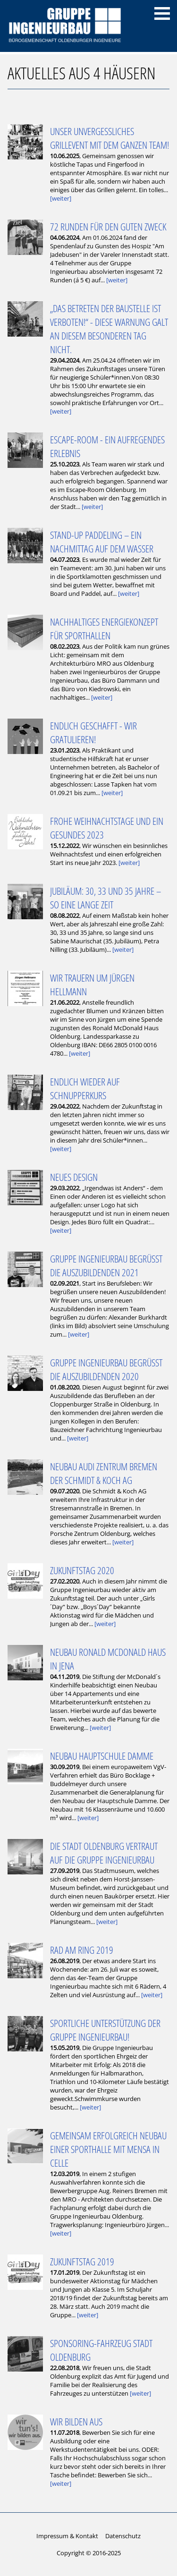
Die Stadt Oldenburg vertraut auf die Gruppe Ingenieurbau (104, 1852)
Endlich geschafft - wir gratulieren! (93, 732)
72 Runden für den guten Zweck (108, 226)
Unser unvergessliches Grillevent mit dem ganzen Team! (109, 138)
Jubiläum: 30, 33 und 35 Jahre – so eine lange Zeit (105, 897)
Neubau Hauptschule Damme (101, 1756)
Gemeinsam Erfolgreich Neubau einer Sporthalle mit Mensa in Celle (108, 2148)
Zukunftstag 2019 (82, 2261)
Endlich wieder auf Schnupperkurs (85, 1088)
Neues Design (74, 1177)
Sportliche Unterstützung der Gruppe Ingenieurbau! (105, 2029)
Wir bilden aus (76, 2421)
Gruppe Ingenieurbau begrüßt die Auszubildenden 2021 (106, 1265)
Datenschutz (123, 2536)
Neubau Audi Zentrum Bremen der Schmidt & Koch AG (103, 1473)
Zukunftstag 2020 (82, 1570)
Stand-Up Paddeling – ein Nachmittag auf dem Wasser (101, 541)
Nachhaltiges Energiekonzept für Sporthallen (104, 628)
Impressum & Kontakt (67, 2536)
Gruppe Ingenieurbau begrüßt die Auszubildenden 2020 (106, 1369)
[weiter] (60, 198)
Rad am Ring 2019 (81, 1950)
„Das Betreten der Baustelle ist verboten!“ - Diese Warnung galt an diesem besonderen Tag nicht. (109, 328)
